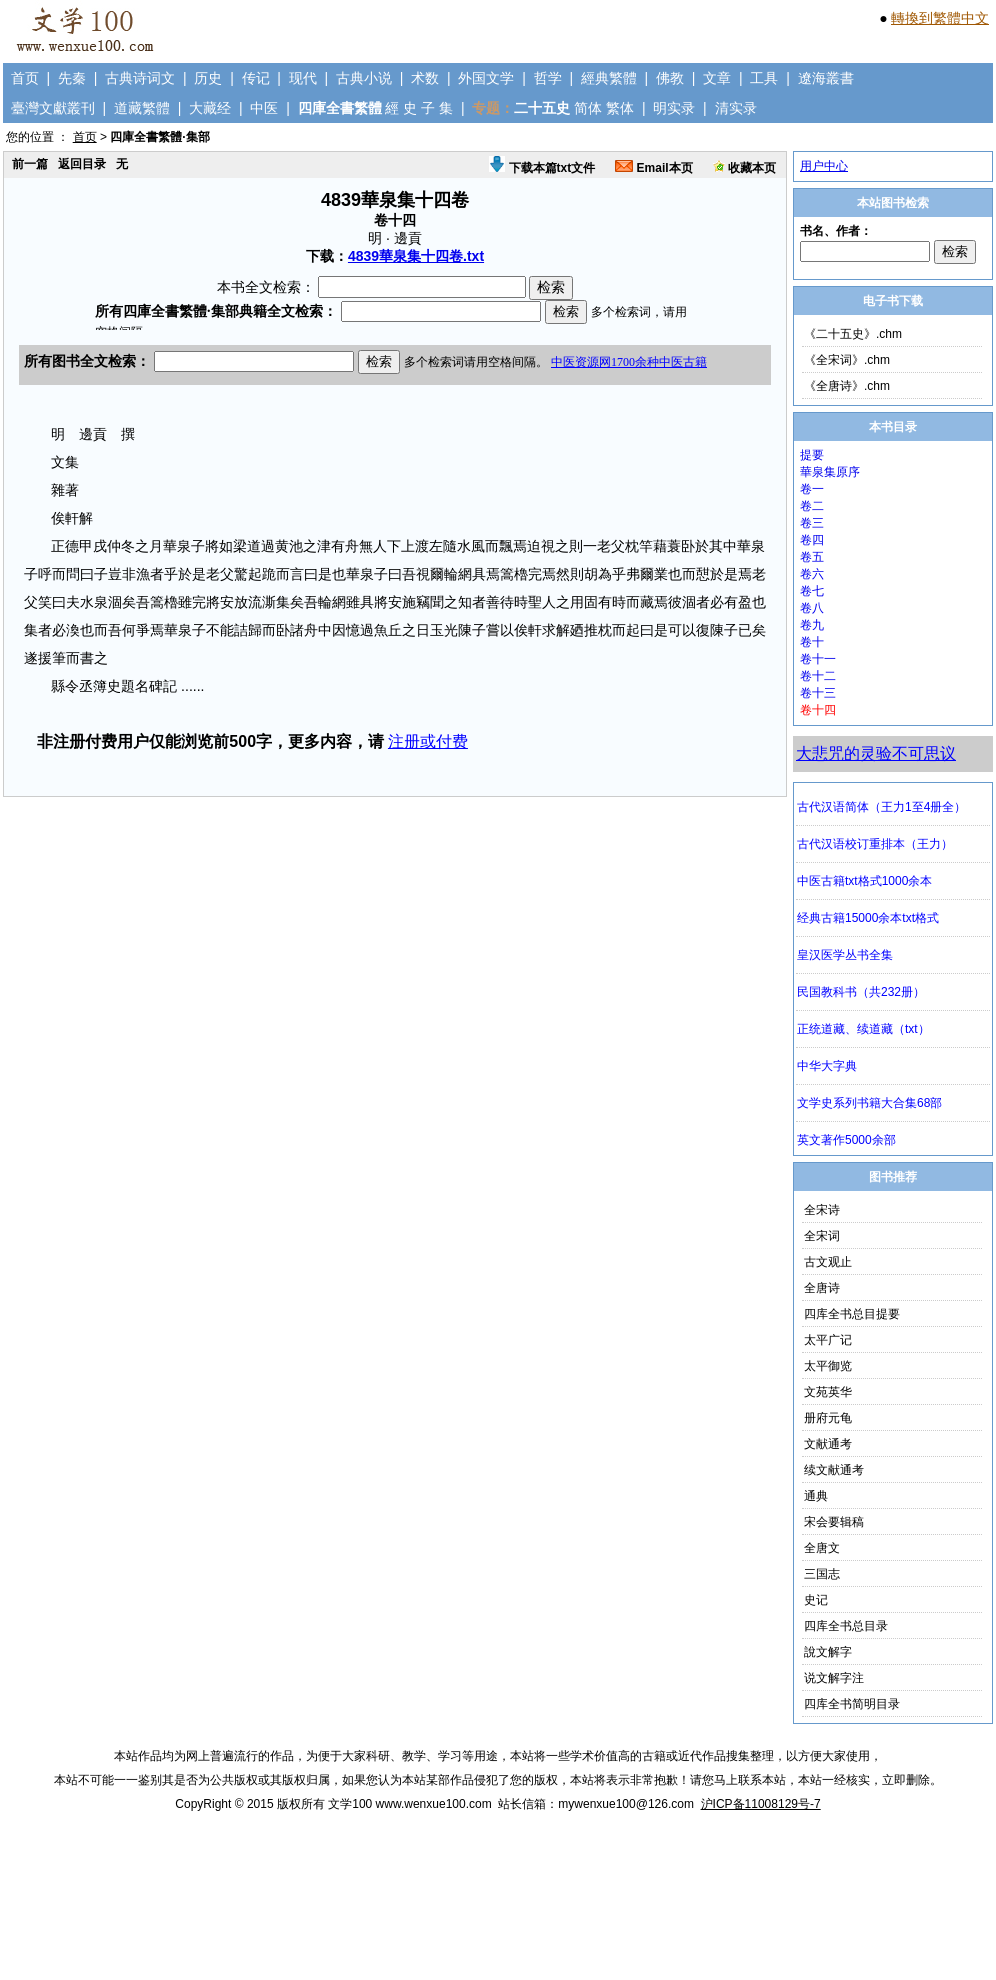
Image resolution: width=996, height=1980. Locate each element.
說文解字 (828, 1652)
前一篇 (30, 164)
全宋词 (822, 1236)
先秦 (72, 78)
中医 (264, 108)
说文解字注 (834, 1678)
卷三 (812, 523)
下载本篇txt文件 (542, 168)
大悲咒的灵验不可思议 (876, 753)
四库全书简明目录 (852, 1704)
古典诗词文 (140, 78)
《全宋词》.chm (847, 360)
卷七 (812, 591)
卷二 (812, 506)
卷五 (812, 557)
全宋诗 (822, 1210)
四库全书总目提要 (852, 1314)
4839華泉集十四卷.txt (416, 256)
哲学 (548, 78)
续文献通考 (834, 1470)
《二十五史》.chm (853, 334)
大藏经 (210, 108)
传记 (256, 78)
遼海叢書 (826, 78)
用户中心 (824, 166)
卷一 (812, 489)
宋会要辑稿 (834, 1522)
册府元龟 (828, 1418)
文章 (717, 78)
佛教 (670, 78)
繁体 (620, 108)
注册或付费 (428, 741)
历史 (208, 78)
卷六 (812, 574)
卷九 (812, 625)
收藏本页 (744, 168)
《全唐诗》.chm (847, 386)
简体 (588, 108)
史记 (816, 1600)
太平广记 (828, 1340)
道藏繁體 (142, 108)
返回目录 (82, 164)
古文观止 (828, 1262)
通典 (816, 1496)
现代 (303, 78)
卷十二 (818, 676)
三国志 (822, 1574)
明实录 (674, 108)
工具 (764, 78)
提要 (812, 455)
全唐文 (822, 1548)
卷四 (812, 540)
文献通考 (828, 1444)
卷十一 (818, 659)
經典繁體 (609, 78)
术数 (425, 78)
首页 (25, 78)
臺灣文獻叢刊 (53, 108)
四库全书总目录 (846, 1626)
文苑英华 (828, 1392)
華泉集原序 (830, 472)
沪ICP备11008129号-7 (761, 1804)
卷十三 (818, 693)
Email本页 (653, 168)
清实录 (736, 108)
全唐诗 (822, 1288)
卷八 (812, 608)
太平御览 (828, 1366)
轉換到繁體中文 (940, 18)
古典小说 (364, 78)
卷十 (812, 642)
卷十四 (818, 710)
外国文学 (486, 78)
